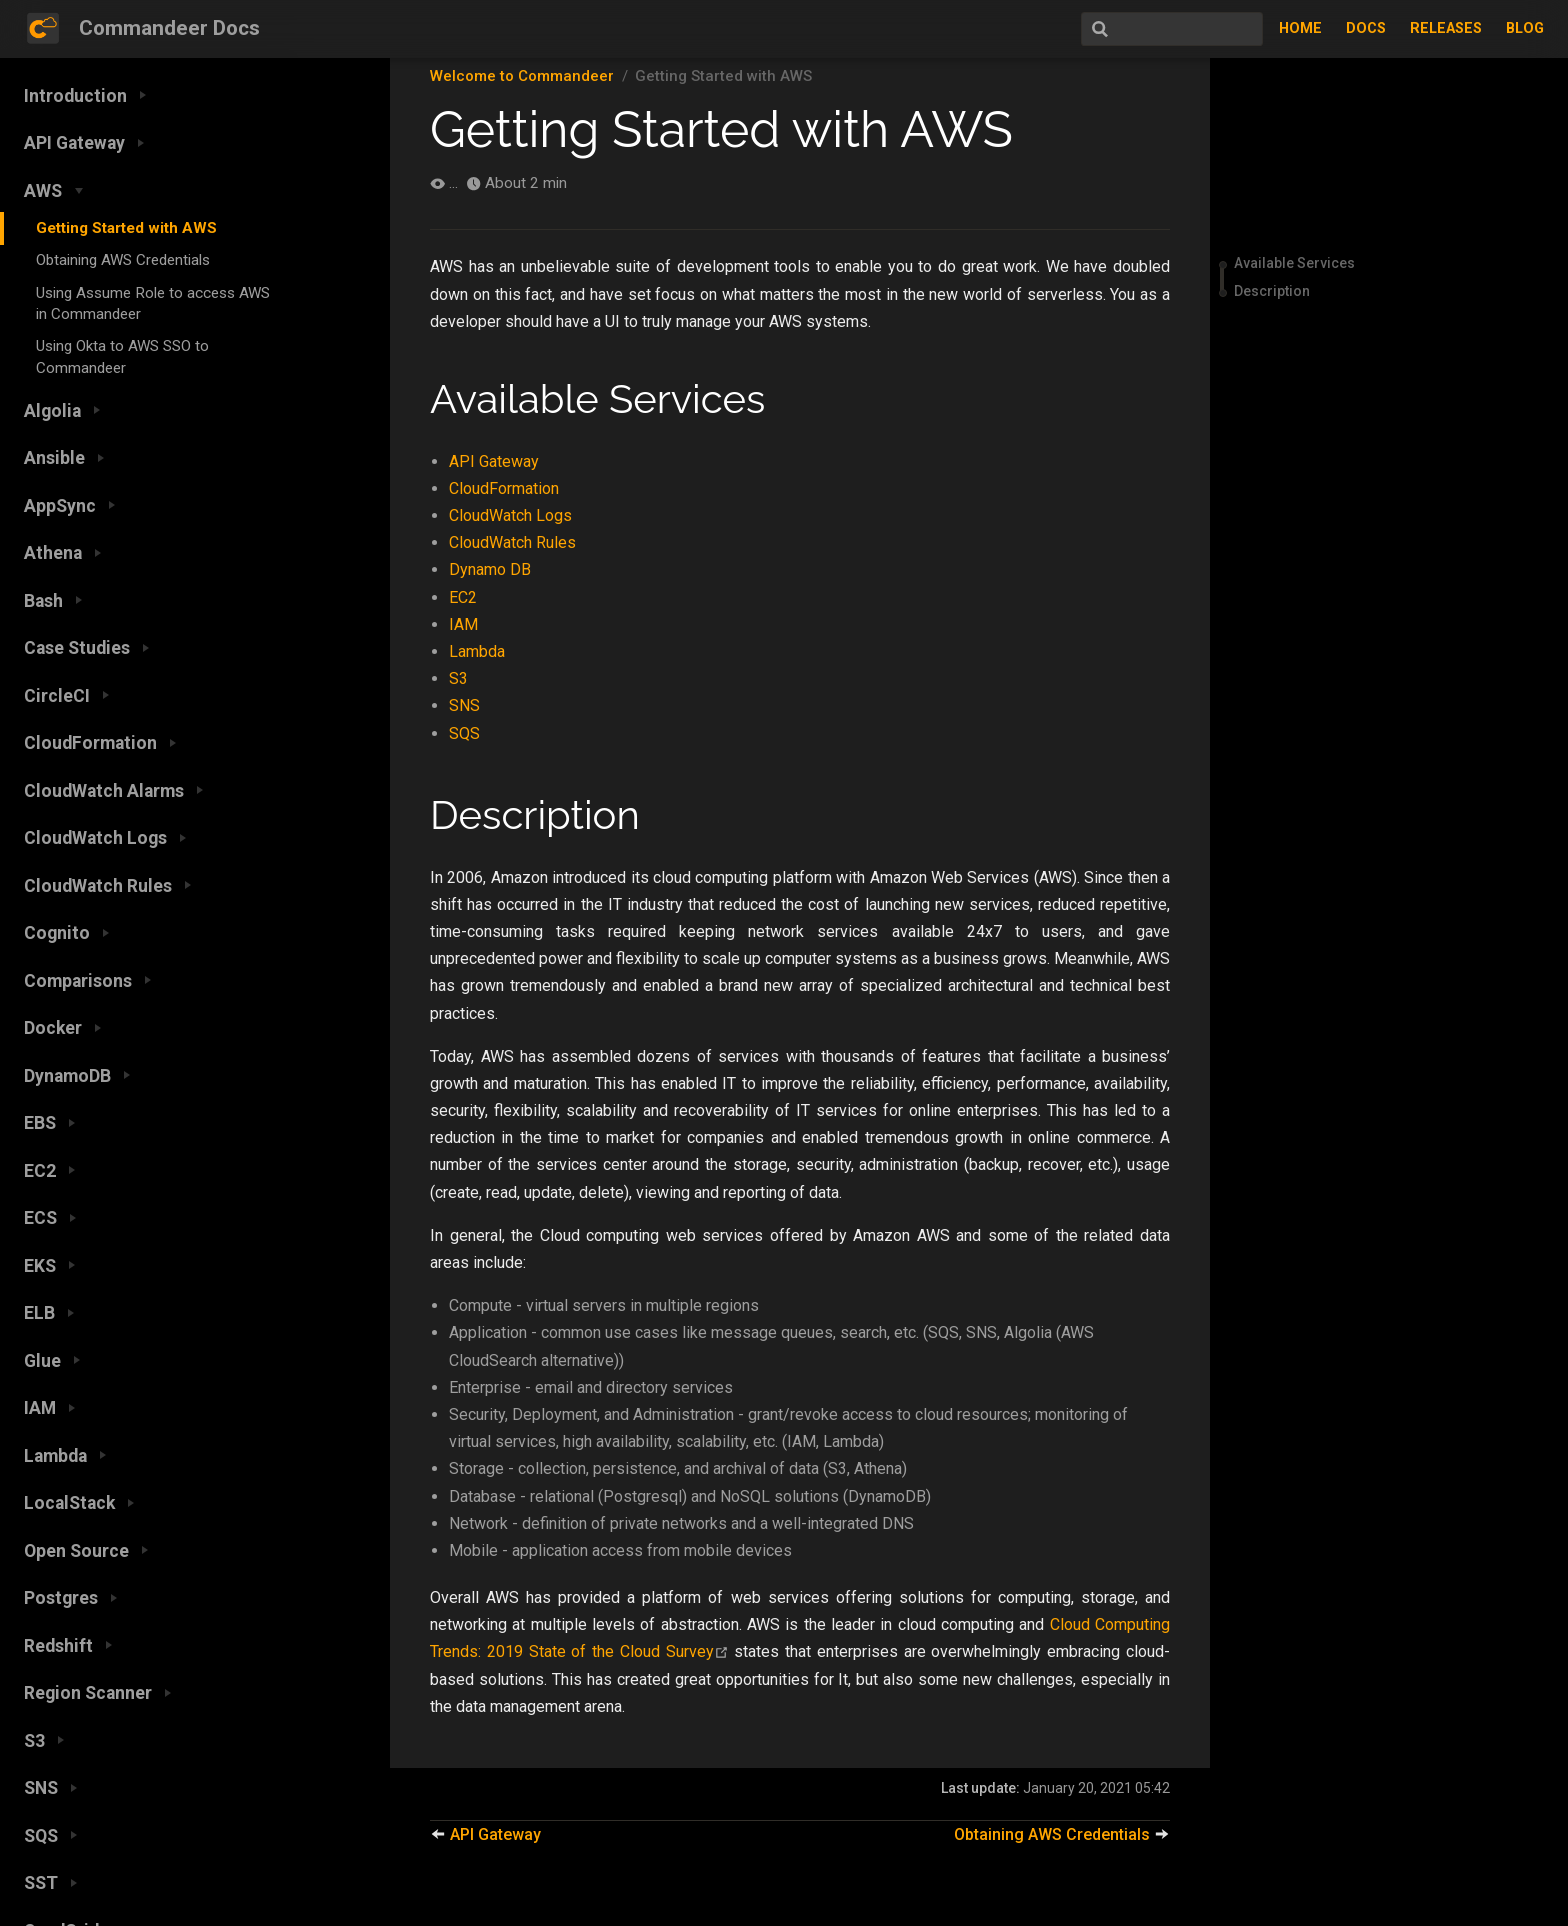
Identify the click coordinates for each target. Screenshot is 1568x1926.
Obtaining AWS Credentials (123, 260)
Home (1300, 28)
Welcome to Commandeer (522, 76)
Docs (1366, 28)
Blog (1525, 28)
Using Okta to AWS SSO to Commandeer (122, 356)
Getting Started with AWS (126, 228)
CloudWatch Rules (512, 542)
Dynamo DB (490, 569)
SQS (464, 733)
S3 (458, 678)
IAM (463, 624)
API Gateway (494, 461)
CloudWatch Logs (510, 515)
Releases (1446, 28)
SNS (464, 705)
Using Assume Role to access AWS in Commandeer (153, 303)
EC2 (463, 597)
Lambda (477, 651)
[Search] (1162, 29)
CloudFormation (504, 488)
